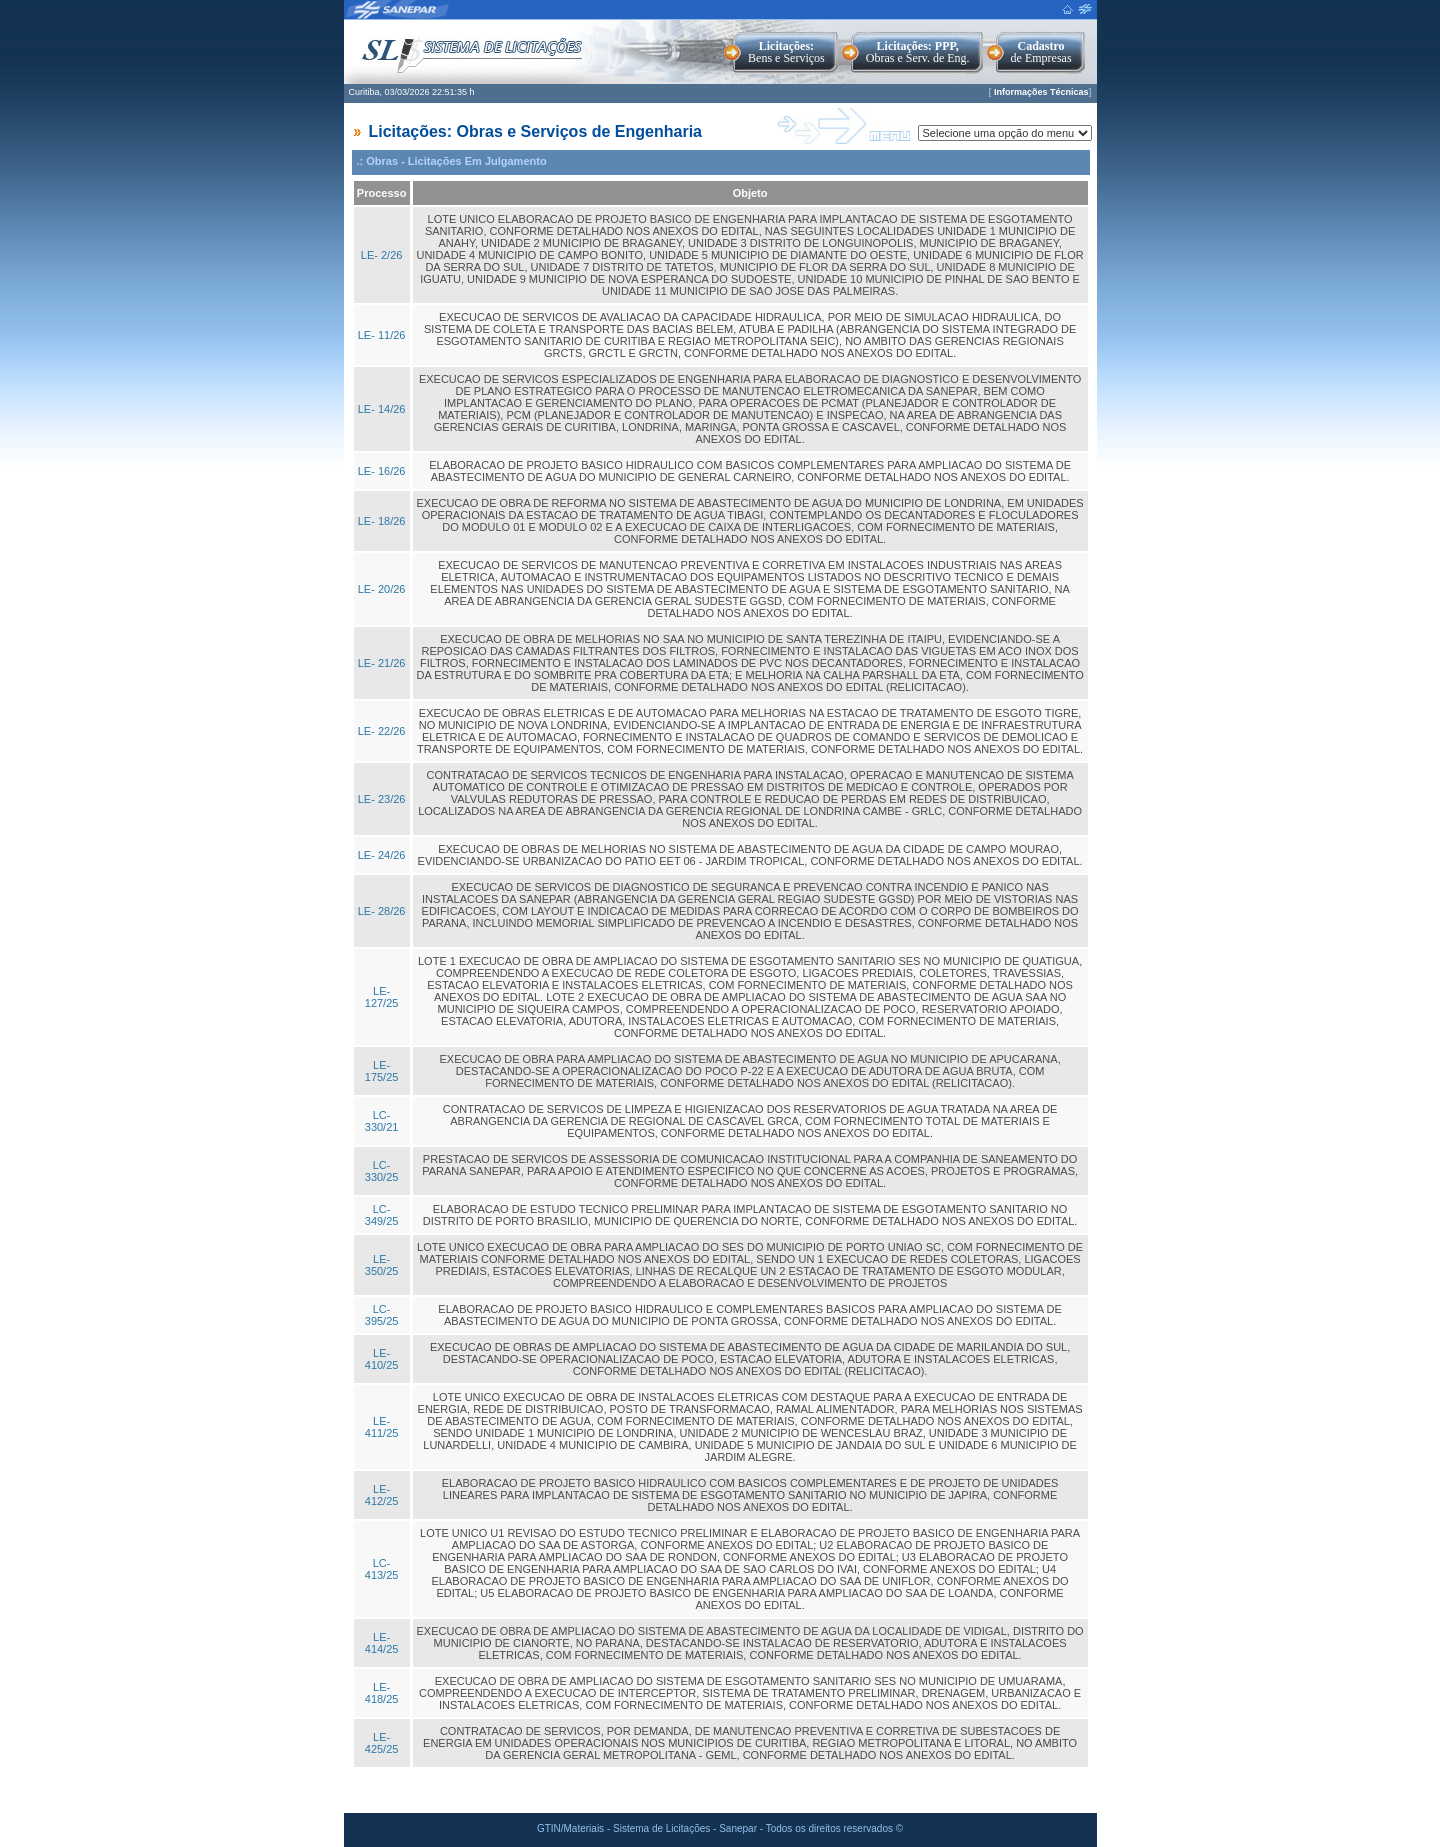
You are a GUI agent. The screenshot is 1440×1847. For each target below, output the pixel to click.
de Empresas (1041, 52)
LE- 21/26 (382, 663)
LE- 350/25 (382, 1265)
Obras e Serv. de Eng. (918, 52)
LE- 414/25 (382, 1643)
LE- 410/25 (382, 1359)
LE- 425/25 (382, 1743)
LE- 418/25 (382, 1693)
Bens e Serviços (786, 52)
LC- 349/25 (382, 1215)
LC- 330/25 (382, 1171)
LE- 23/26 (382, 799)
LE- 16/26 (382, 471)
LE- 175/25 (382, 1071)
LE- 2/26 (382, 255)
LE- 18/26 (382, 521)
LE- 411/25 (382, 1427)
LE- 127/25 (382, 997)
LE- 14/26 (382, 409)
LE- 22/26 (382, 731)
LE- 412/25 (382, 1495)
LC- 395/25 (382, 1315)
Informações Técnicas (1041, 92)
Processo (382, 193)
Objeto (750, 193)
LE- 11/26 (382, 335)
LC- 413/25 (382, 1569)
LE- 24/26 (382, 855)
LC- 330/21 (382, 1121)
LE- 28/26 (382, 911)
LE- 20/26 (382, 589)
